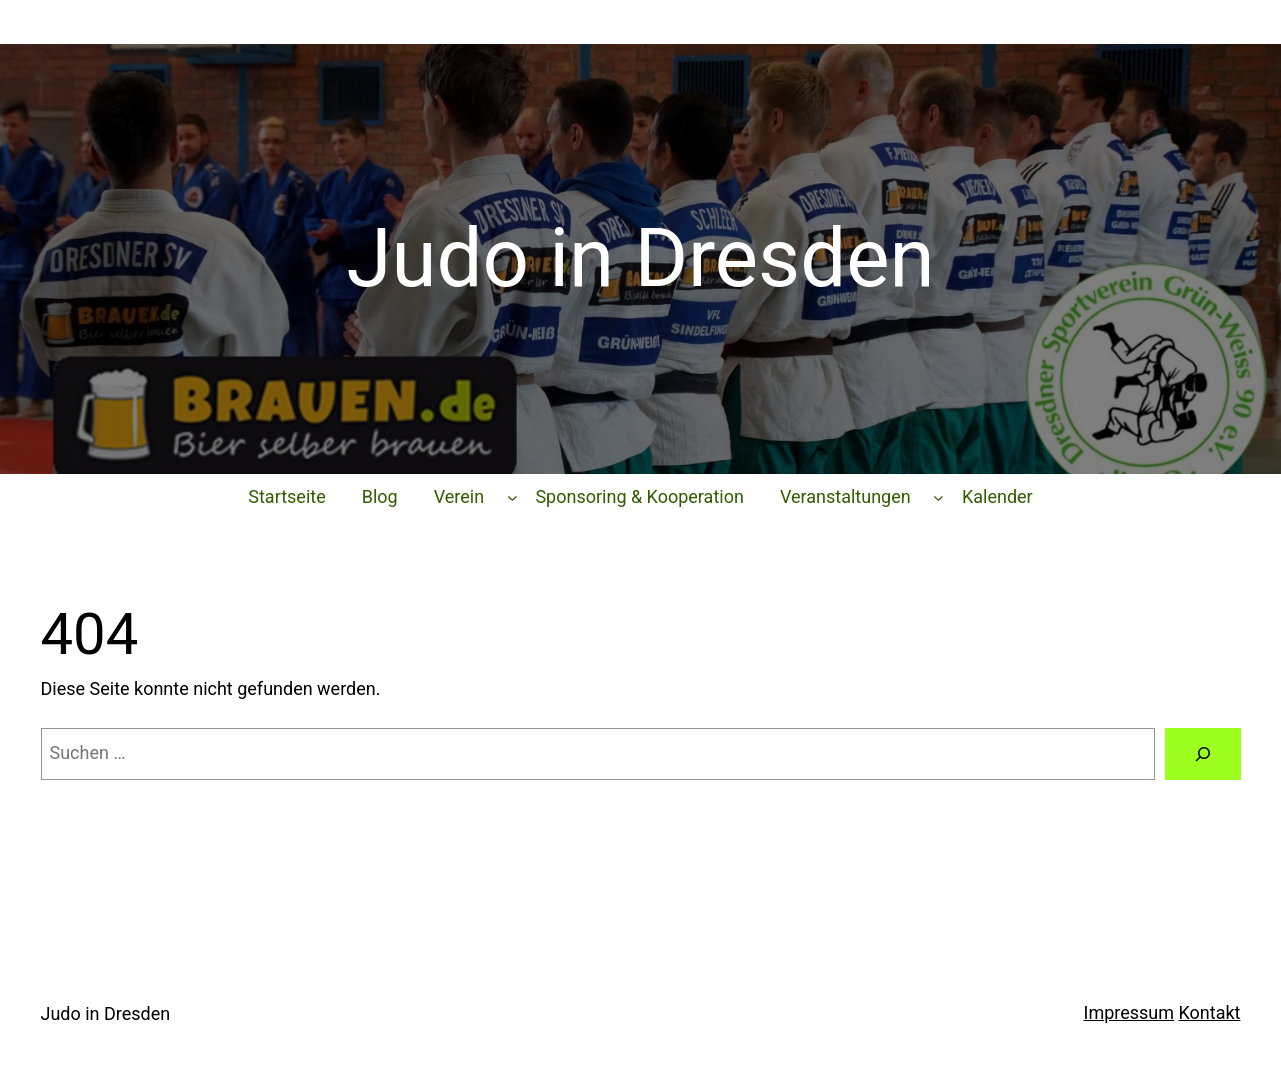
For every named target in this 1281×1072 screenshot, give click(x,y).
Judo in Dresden (106, 1013)
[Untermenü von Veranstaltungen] (938, 497)
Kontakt (1210, 1012)
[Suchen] (1203, 754)
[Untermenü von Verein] (512, 497)
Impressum (1129, 1012)
